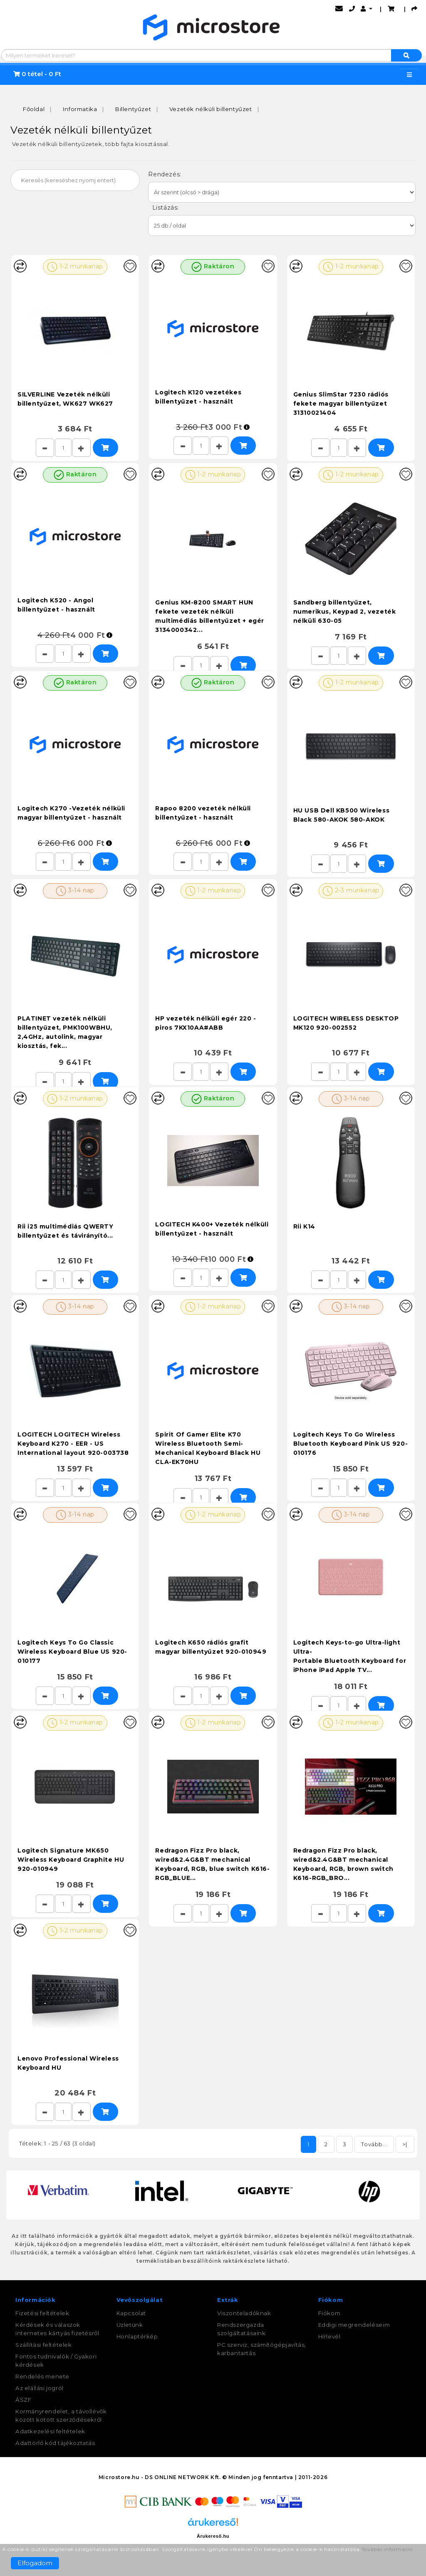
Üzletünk (129, 2324)
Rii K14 (304, 1225)
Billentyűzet (133, 108)
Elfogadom (34, 2563)
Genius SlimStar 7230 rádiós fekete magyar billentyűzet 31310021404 (341, 403)
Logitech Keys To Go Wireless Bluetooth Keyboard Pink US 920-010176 (350, 1443)
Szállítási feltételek (43, 2344)
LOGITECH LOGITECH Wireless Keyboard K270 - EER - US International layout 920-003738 (73, 1443)
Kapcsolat (131, 2312)
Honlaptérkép (137, 2335)
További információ (387, 2549)
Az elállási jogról (39, 2387)
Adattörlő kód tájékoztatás (55, 2442)
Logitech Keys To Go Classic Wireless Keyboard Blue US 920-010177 (72, 1651)
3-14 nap (75, 890)
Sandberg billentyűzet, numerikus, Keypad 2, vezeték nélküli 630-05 (344, 611)
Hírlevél (329, 2335)
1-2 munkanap (75, 266)
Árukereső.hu (213, 2535)
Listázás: (164, 207)
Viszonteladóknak (244, 2312)
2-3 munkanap (350, 890)
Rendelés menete (42, 2375)
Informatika (80, 108)
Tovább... (374, 2143)
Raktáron (212, 266)
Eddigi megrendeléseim (354, 2324)
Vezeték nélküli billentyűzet (210, 108)
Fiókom (329, 2312)
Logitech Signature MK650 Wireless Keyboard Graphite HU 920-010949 (70, 1859)
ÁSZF (23, 2398)
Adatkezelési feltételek (50, 2430)
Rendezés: (165, 173)
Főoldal (34, 108)
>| (405, 2143)
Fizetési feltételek (42, 2312)
